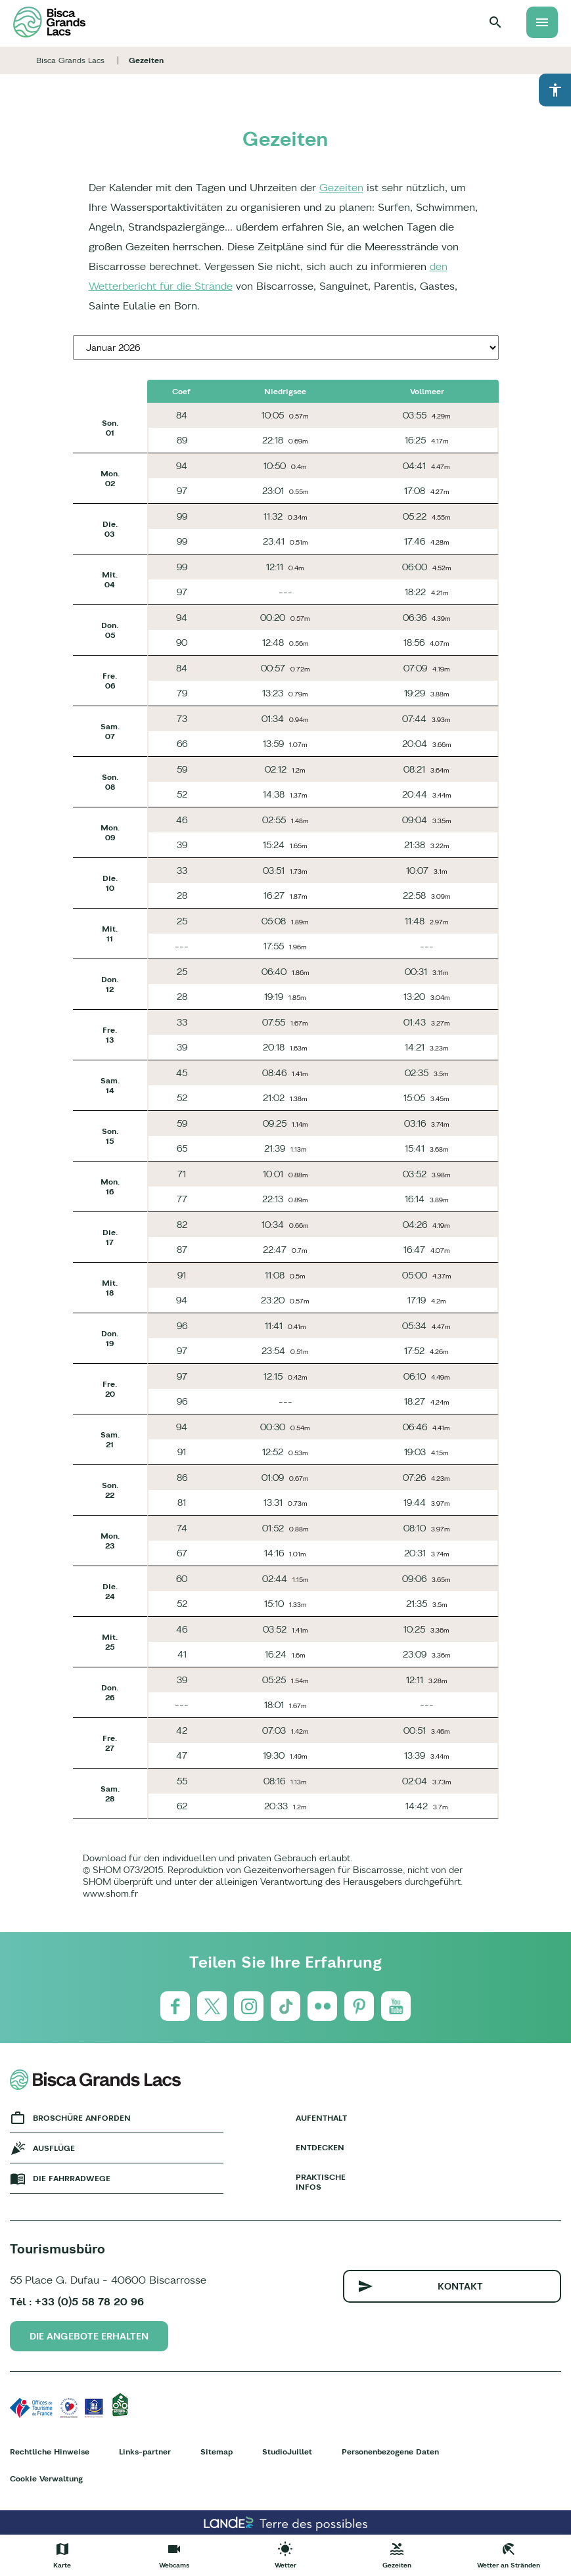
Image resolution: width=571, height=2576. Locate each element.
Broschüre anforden (82, 2118)
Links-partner (145, 2451)
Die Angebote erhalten (89, 2336)
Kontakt (460, 2286)
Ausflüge (54, 2148)
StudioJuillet (287, 2451)
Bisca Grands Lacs (70, 60)
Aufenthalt (321, 2118)
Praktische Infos (321, 2182)
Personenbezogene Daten (390, 2451)
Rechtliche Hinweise (49, 2451)
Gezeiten (341, 187)
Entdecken (320, 2147)
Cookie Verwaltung (46, 2478)
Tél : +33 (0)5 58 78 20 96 (77, 2301)
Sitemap (216, 2451)
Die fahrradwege (71, 2178)
